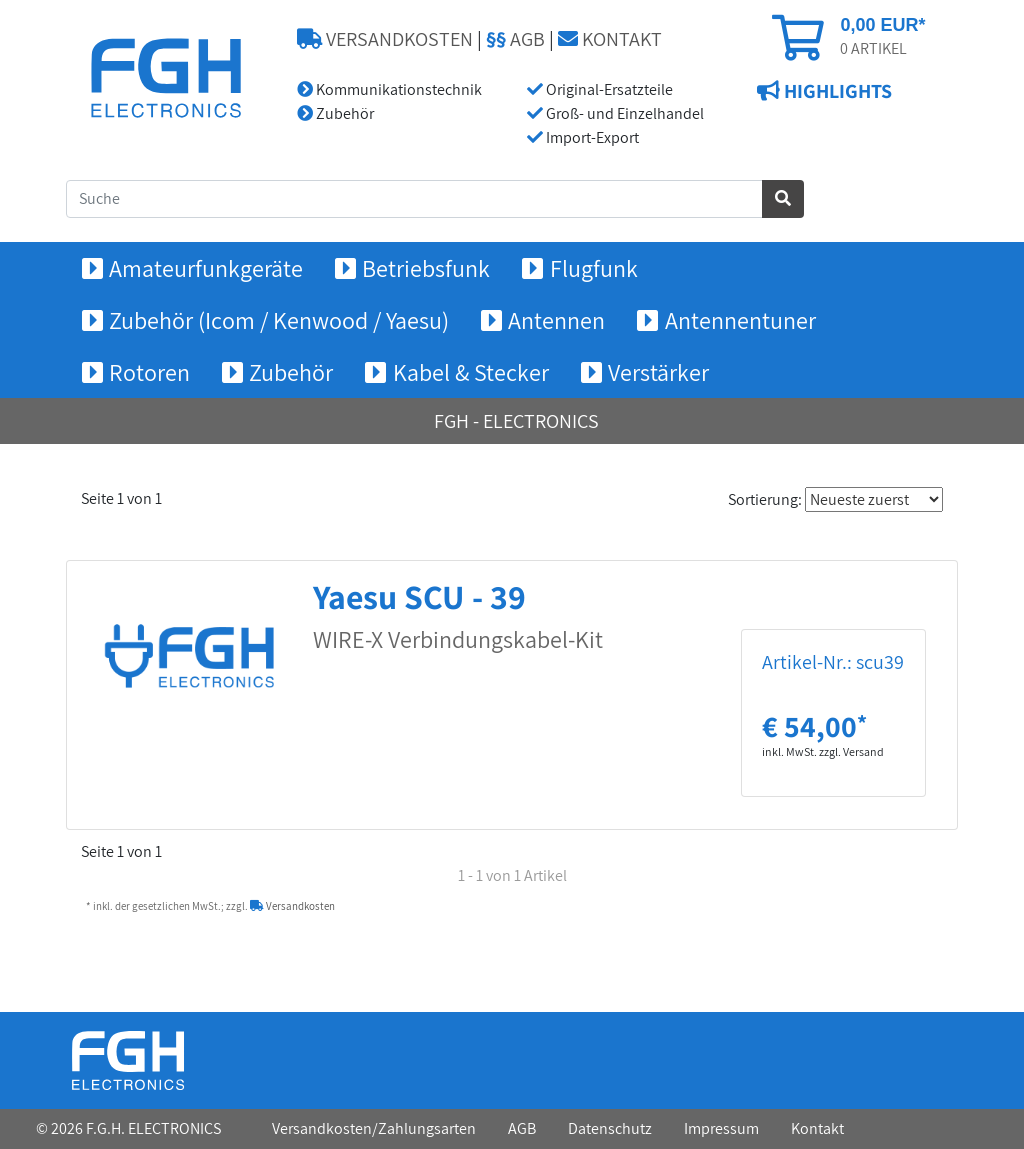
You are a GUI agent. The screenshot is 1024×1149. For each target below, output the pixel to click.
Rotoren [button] (149, 372)
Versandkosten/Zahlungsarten (374, 1128)
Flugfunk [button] (594, 268)
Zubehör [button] (291, 372)
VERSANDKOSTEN (385, 39)
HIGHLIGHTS (836, 91)
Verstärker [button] (658, 372)
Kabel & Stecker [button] (471, 372)
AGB (515, 39)
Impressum (721, 1128)
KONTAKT (610, 39)
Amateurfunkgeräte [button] (206, 268)
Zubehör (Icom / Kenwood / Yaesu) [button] (279, 320)
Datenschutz (610, 1128)
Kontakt (817, 1128)
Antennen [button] (556, 320)
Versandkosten (292, 906)
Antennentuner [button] (740, 320)
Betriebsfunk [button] (426, 268)
